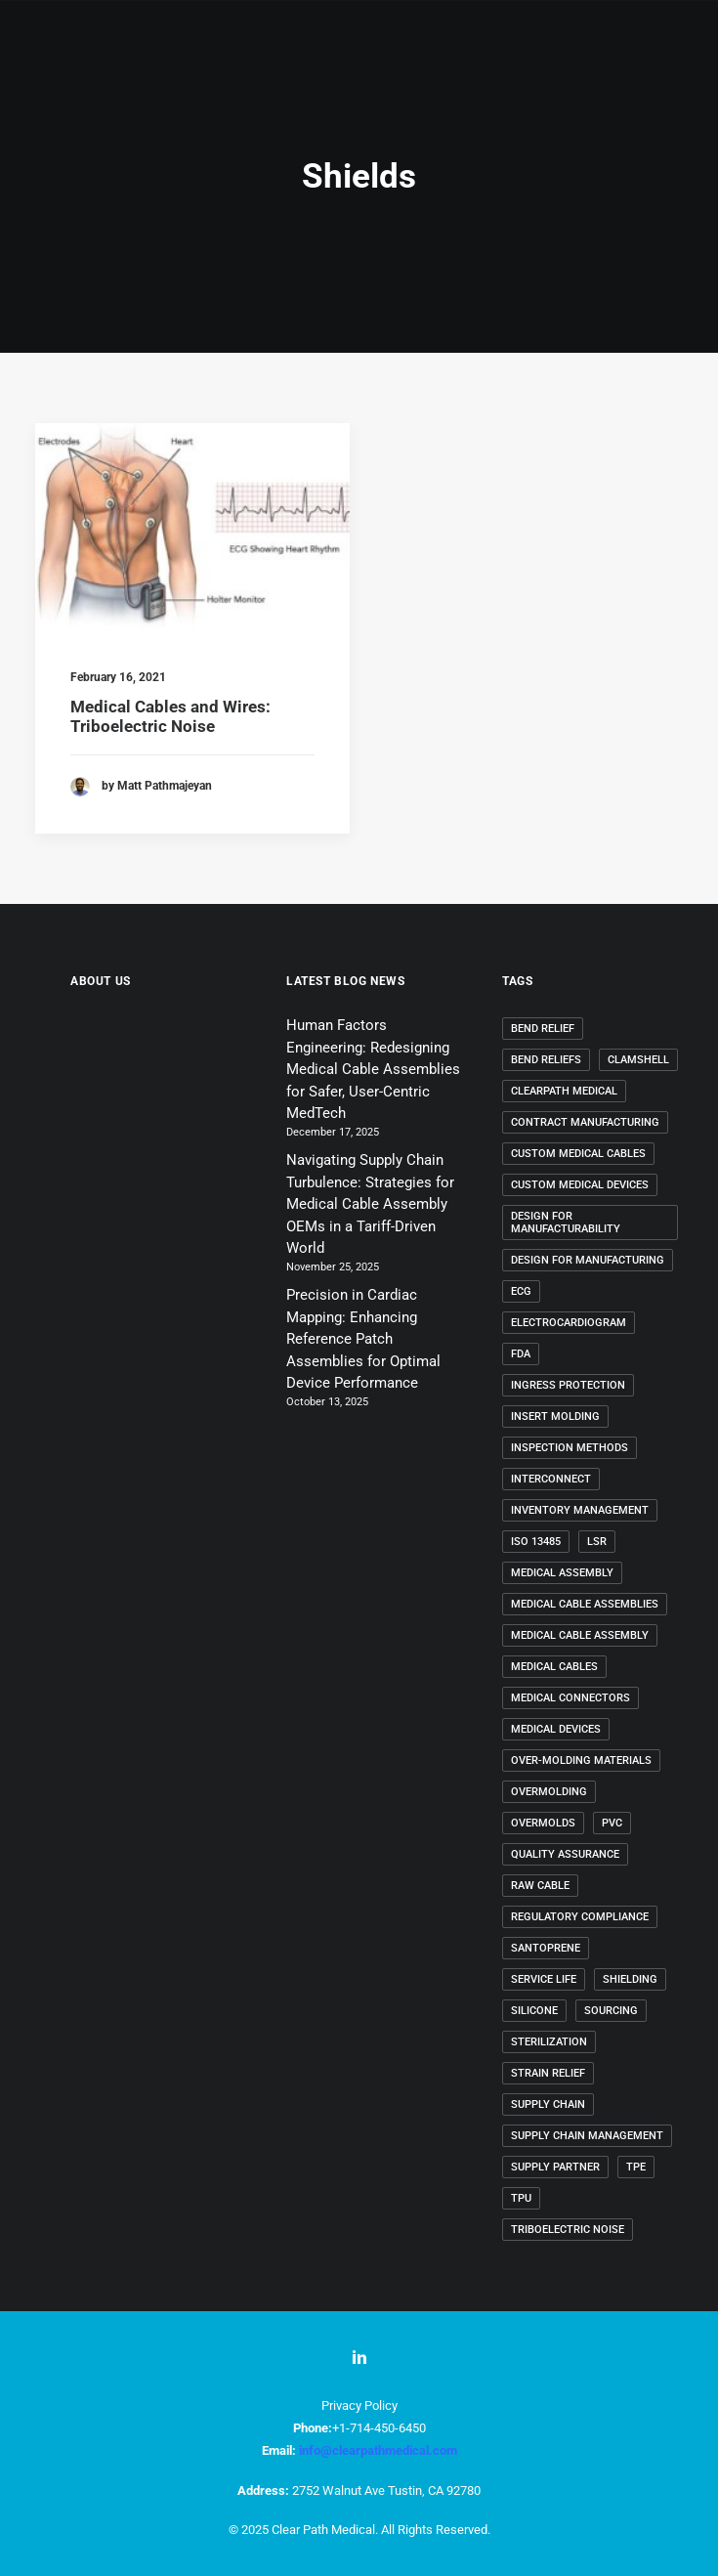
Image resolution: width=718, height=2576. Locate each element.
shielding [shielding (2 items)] (630, 1979)
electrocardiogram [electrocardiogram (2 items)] (568, 1322)
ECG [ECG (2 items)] (521, 1291)
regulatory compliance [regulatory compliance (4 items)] (580, 1917)
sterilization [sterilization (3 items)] (549, 2042)
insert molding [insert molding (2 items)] (555, 1416)
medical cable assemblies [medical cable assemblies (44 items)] (584, 1604)
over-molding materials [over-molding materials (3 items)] (581, 1760)
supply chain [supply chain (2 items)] (548, 2104)
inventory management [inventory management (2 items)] (580, 1510)
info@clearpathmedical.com (378, 2450)
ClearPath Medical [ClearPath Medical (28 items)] (564, 1091)
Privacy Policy (359, 2405)
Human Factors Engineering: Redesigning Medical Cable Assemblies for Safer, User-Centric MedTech (373, 1069)
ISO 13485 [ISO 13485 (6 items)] (536, 1541)
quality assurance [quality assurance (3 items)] (565, 1854)
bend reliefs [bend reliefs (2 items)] (546, 1059)
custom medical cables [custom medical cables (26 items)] (578, 1153)
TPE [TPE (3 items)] (636, 2167)
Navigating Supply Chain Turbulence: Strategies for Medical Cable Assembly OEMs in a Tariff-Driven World (370, 1204)
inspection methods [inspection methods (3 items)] (569, 1447)
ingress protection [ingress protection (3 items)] (568, 1385)
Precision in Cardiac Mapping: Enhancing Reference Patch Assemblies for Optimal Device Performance (363, 1339)
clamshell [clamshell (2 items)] (638, 1059)
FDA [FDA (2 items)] (520, 1354)
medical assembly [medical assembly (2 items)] (562, 1573)
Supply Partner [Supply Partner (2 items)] (555, 2167)
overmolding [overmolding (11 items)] (549, 1791)
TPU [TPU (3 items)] (521, 2198)
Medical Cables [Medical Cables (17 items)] (554, 1666)
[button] (192, 527)
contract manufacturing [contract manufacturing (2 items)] (585, 1122)
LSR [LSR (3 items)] (597, 1541)
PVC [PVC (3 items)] (612, 1823)
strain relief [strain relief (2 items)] (548, 2073)
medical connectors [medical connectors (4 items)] (570, 1698)
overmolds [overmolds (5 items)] (543, 1823)
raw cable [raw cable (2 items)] (540, 1885)
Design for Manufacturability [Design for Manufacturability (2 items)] (565, 1222)
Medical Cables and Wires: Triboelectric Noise (170, 716)
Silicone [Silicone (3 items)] (534, 2010)
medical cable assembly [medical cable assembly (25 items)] (580, 1635)
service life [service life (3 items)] (543, 1979)
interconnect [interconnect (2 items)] (551, 1479)
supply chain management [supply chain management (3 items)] (587, 2135)
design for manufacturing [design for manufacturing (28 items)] (587, 1260)
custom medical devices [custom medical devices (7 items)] (580, 1185)
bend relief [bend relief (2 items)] (542, 1028)
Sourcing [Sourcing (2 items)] (611, 2010)
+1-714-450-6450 (379, 2428)
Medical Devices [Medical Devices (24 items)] (556, 1729)
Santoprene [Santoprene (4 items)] (545, 1948)
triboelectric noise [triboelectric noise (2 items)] (567, 2229)
